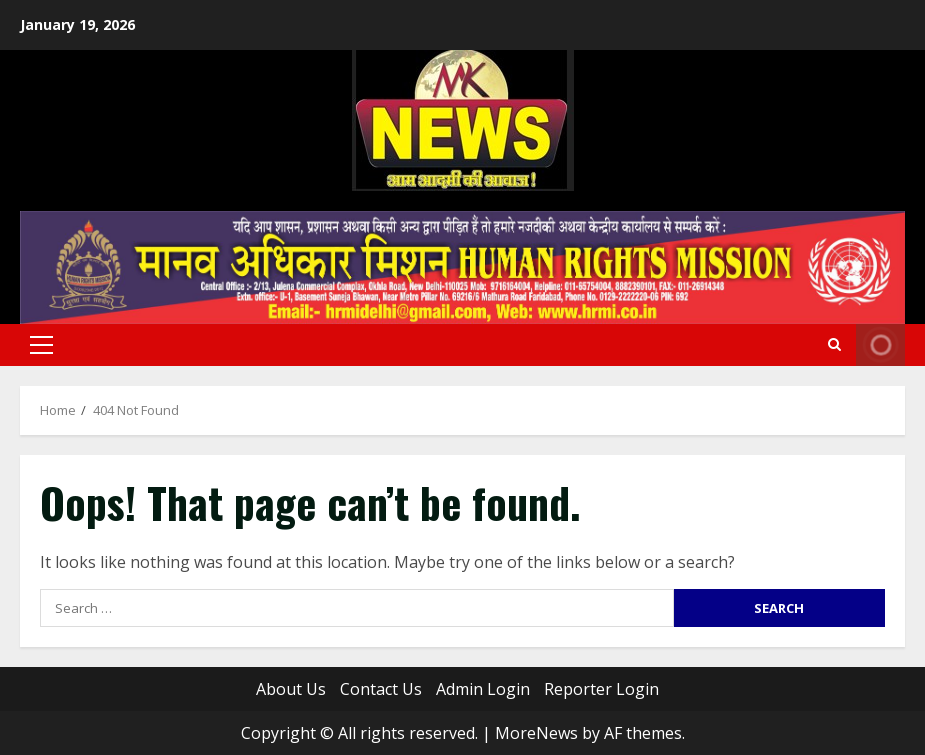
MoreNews (536, 733)
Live (880, 345)
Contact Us (381, 689)
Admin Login (483, 689)
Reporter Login (601, 689)
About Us (291, 689)
